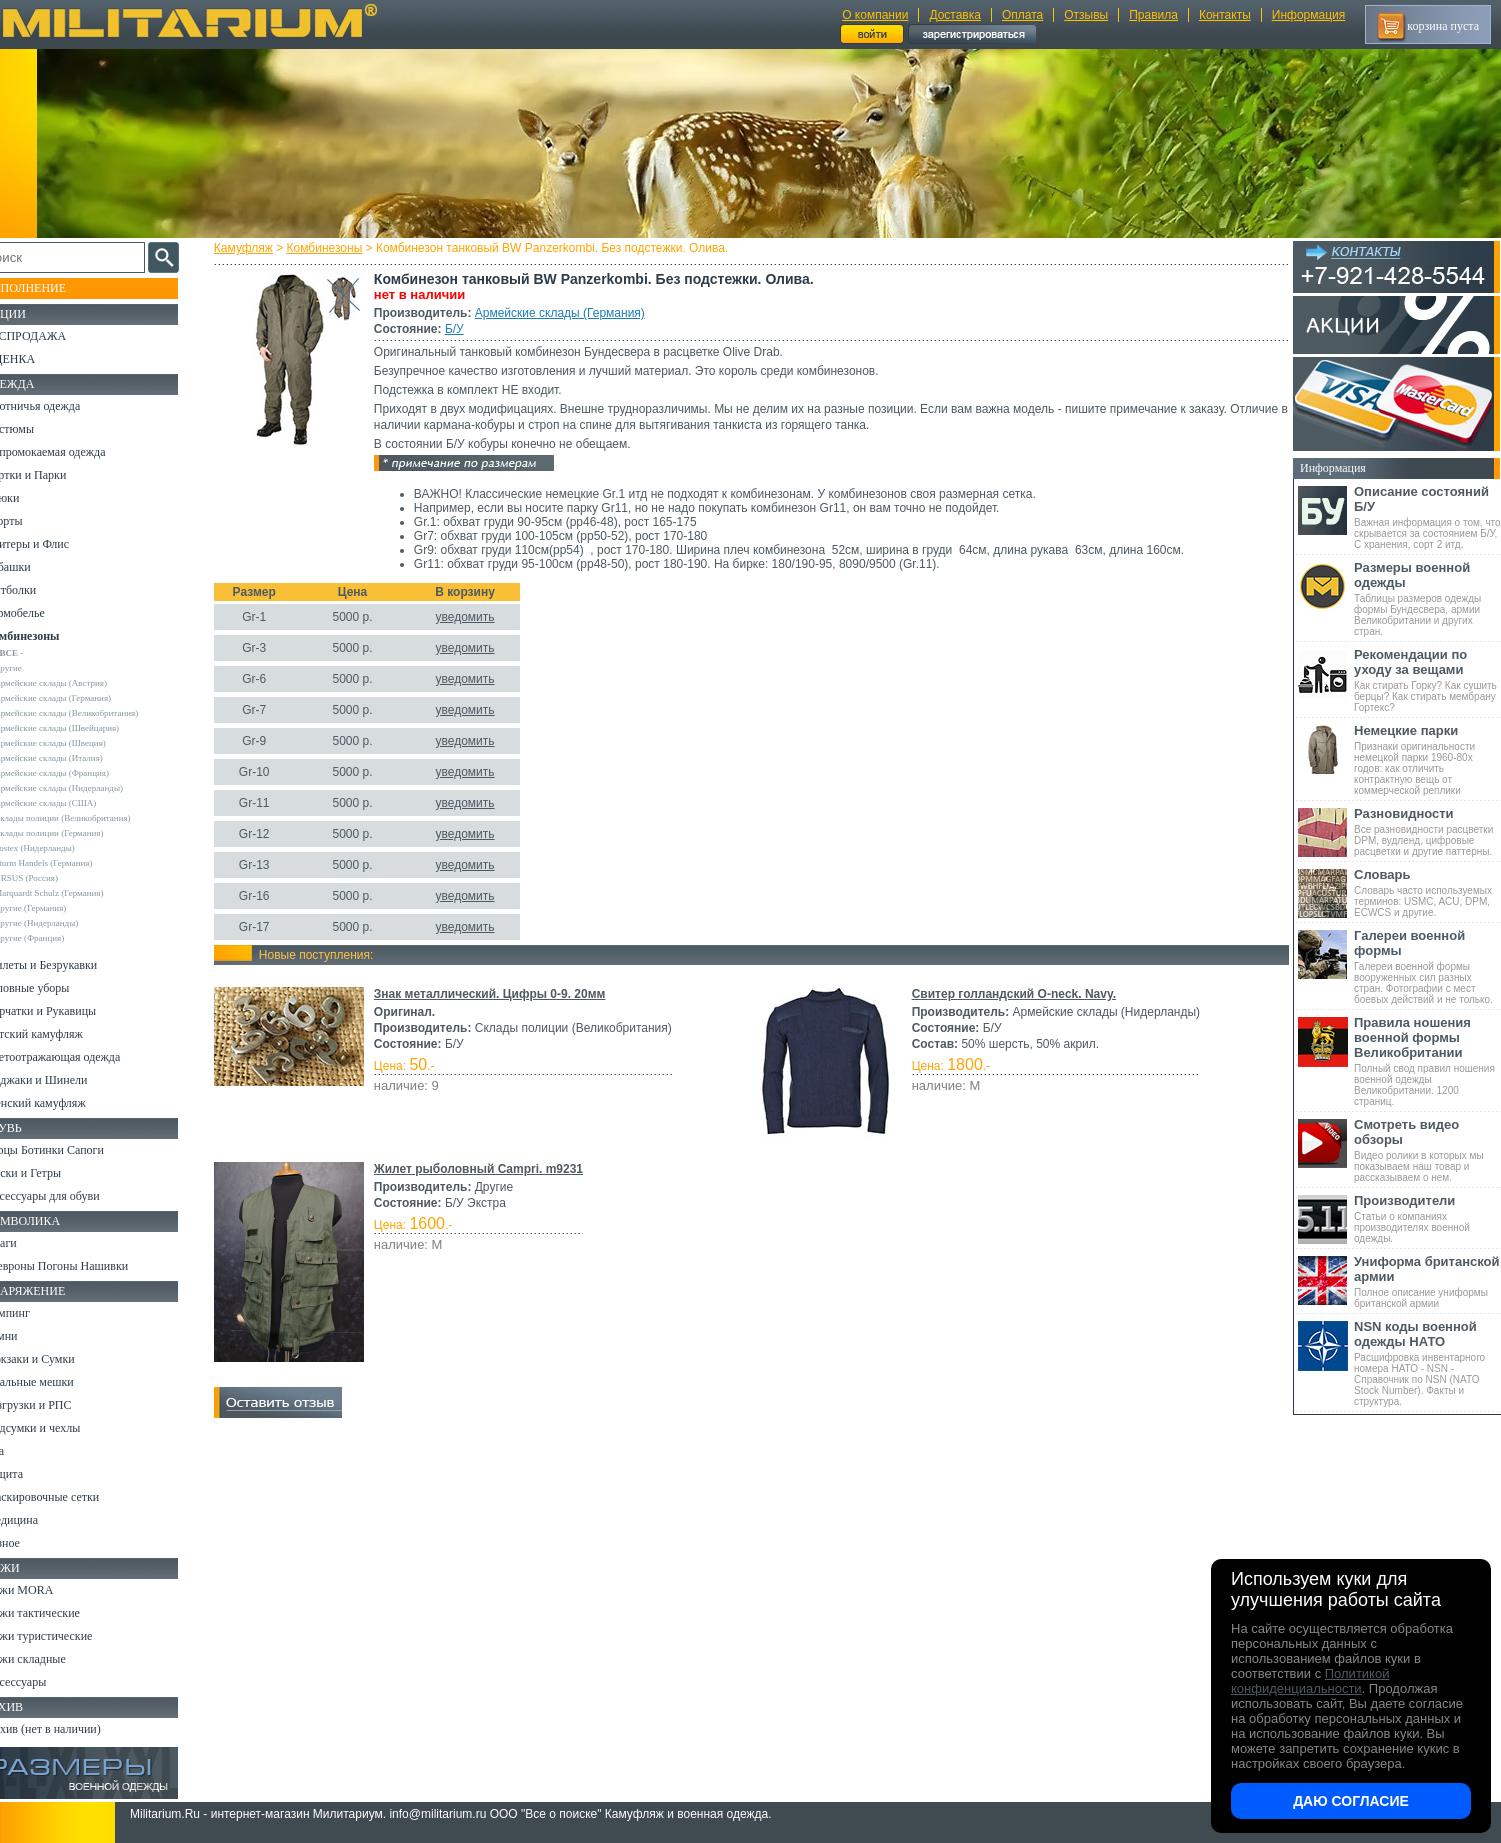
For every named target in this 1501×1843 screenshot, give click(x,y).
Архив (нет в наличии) (72, 1729)
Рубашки (36, 567)
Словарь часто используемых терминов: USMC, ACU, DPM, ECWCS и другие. (1427, 892)
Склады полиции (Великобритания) (91, 818)
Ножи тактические (61, 1613)
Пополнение (53, 288)
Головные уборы (56, 988)
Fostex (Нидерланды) (63, 848)
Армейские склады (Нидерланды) (87, 788)
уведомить (471, 617)
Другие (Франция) (58, 938)
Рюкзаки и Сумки (58, 1359)
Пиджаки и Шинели (65, 1080)
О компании (875, 15)
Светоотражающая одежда (81, 1057)
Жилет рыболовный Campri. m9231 (484, 1169)
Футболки (39, 590)
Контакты (1225, 15)
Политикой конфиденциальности (1310, 1681)
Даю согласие (1351, 1801)
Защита (33, 1474)
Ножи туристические (67, 1636)
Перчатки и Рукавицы (69, 1011)
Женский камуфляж (64, 1103)
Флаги (30, 1243)
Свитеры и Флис (56, 544)
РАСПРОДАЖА (54, 336)
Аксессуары (44, 1682)
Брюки (31, 498)
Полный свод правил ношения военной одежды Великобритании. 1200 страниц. (1427, 1061)
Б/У (460, 329)
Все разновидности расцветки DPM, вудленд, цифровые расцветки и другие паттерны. (1427, 831)
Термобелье (44, 613)
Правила (1153, 15)
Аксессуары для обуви (71, 1196)
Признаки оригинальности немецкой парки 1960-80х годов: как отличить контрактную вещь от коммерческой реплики (1427, 759)
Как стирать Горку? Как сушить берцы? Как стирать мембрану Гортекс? (1427, 680)
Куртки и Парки (54, 475)
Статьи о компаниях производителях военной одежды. (1427, 1218)
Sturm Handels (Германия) (72, 863)
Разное (31, 1543)
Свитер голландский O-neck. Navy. (1013, 994)
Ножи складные (54, 1659)
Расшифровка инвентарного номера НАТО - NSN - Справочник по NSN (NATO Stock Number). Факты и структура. (1427, 1363)
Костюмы (38, 429)
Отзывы (1086, 15)
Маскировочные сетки (71, 1497)
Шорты (32, 521)
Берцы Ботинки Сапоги (73, 1150)
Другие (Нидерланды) (65, 923)
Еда (23, 1451)
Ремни (30, 1336)
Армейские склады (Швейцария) (85, 728)
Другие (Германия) (59, 908)
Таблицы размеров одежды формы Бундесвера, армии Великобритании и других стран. (1427, 598)
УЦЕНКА (39, 359)
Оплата (1022, 15)
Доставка (955, 15)
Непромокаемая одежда (74, 452)
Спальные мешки (58, 1382)
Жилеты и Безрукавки (70, 965)
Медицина (40, 1520)
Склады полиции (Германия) (77, 833)
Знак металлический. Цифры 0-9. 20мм (496, 994)
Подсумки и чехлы (61, 1428)
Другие (37, 668)
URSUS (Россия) (55, 878)
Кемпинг (36, 1313)
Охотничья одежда (61, 406)
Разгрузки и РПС (57, 1405)
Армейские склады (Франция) (80, 773)
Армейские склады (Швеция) (79, 743)
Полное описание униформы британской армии (1427, 1281)
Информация (1308, 15)
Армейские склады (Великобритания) (95, 713)
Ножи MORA (48, 1590)
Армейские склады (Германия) (566, 313)
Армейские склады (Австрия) (79, 683)
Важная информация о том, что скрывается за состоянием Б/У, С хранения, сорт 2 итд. (1427, 517)
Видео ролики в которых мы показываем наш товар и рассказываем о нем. (1427, 1150)
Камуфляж (249, 248)
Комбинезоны (331, 248)
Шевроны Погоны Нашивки (85, 1266)
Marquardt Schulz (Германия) (77, 893)
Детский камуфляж (63, 1034)
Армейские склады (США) (74, 803)
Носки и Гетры (52, 1173)
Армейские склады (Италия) (77, 758)
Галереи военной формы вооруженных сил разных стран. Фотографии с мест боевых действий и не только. (1427, 966)
